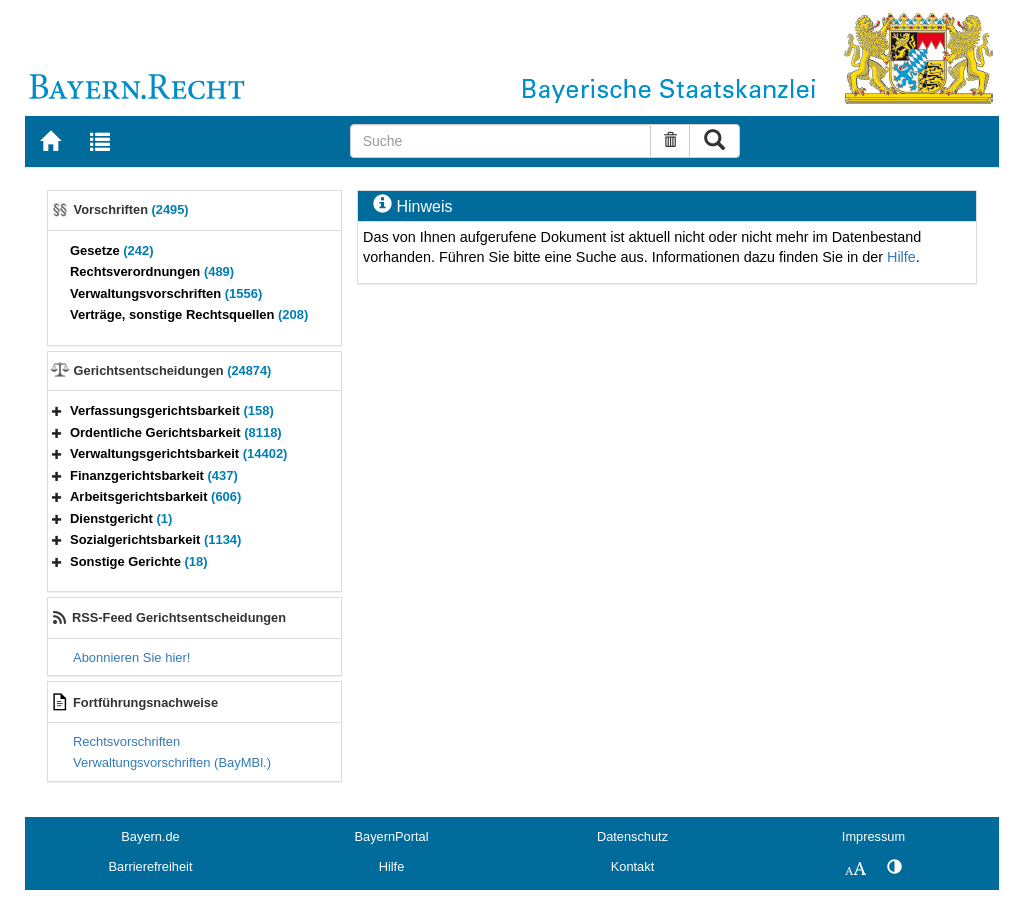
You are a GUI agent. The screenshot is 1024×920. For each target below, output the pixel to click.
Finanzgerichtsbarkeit (154, 475)
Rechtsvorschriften (126, 741)
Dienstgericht (121, 518)
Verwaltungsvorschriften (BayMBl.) (172, 762)
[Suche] (501, 141)
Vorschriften (131, 209)
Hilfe (901, 257)
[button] (57, 410)
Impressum (873, 836)
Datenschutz (632, 836)
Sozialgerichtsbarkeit (155, 539)
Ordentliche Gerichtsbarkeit (176, 432)
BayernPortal (392, 836)
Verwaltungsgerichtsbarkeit (178, 453)
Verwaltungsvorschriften (166, 293)
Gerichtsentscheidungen (173, 370)
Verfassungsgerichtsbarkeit (172, 410)
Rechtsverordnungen (152, 271)
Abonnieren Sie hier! (131, 657)
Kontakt (632, 866)
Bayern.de (150, 836)
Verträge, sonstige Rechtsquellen (189, 314)
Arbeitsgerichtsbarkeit (155, 496)
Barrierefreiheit (151, 866)
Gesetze (112, 250)
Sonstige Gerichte (139, 561)
